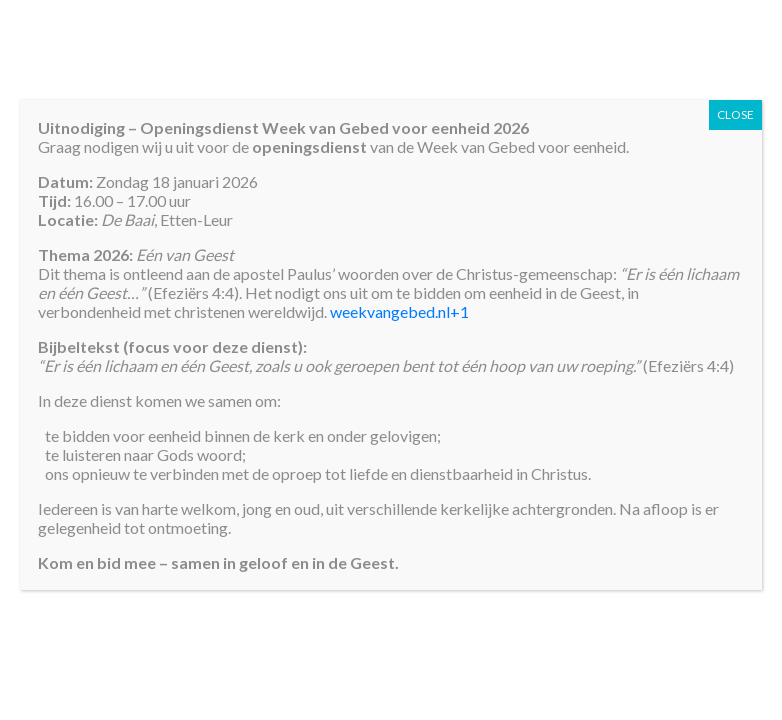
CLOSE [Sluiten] (735, 114)
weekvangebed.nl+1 (399, 311)
